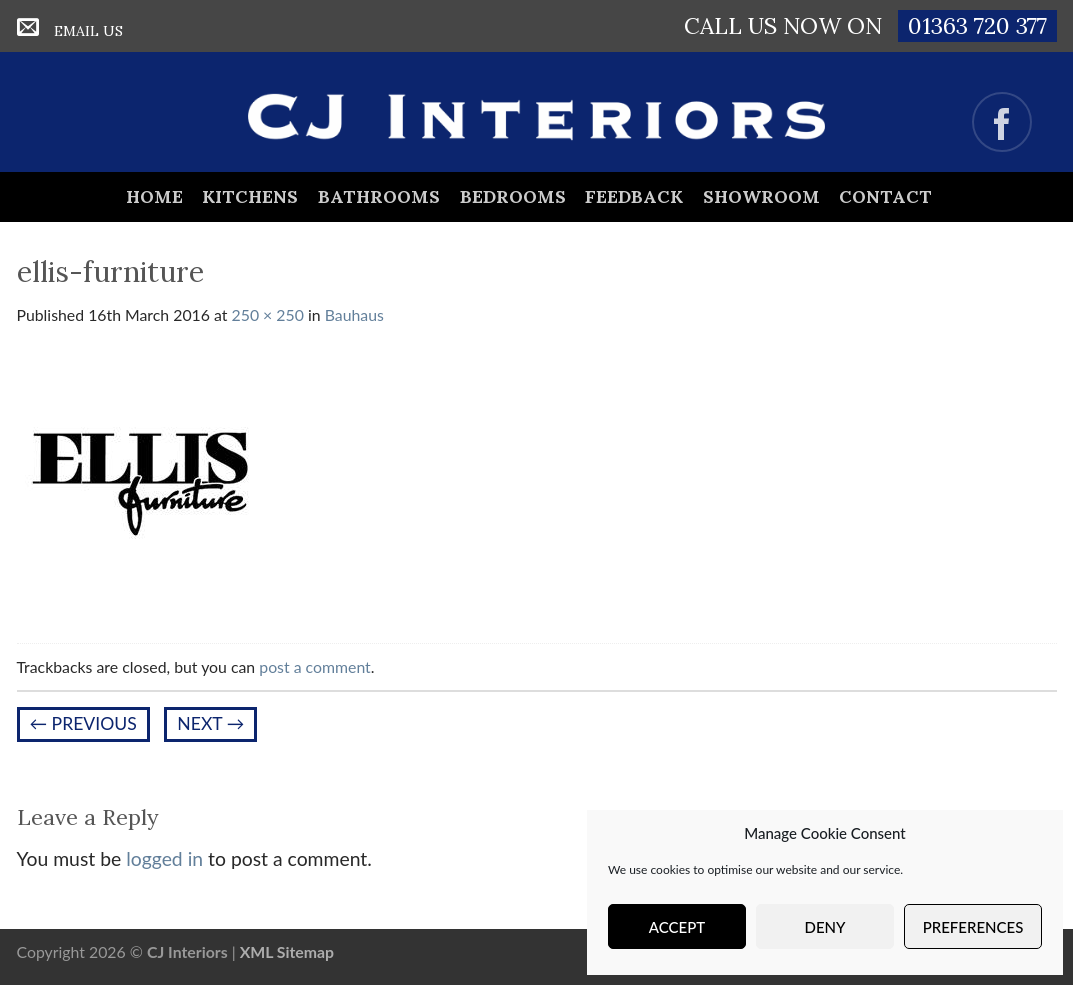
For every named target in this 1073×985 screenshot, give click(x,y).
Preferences (973, 927)
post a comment (315, 666)
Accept (677, 927)
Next (210, 723)
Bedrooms (513, 196)
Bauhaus (354, 314)
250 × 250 (268, 314)
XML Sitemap (287, 951)
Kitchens (250, 196)
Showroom (761, 196)
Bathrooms (379, 196)
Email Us (88, 31)
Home (154, 196)
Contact (885, 196)
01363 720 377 (977, 25)
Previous (83, 723)
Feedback (634, 196)
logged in (164, 858)
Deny (825, 927)
